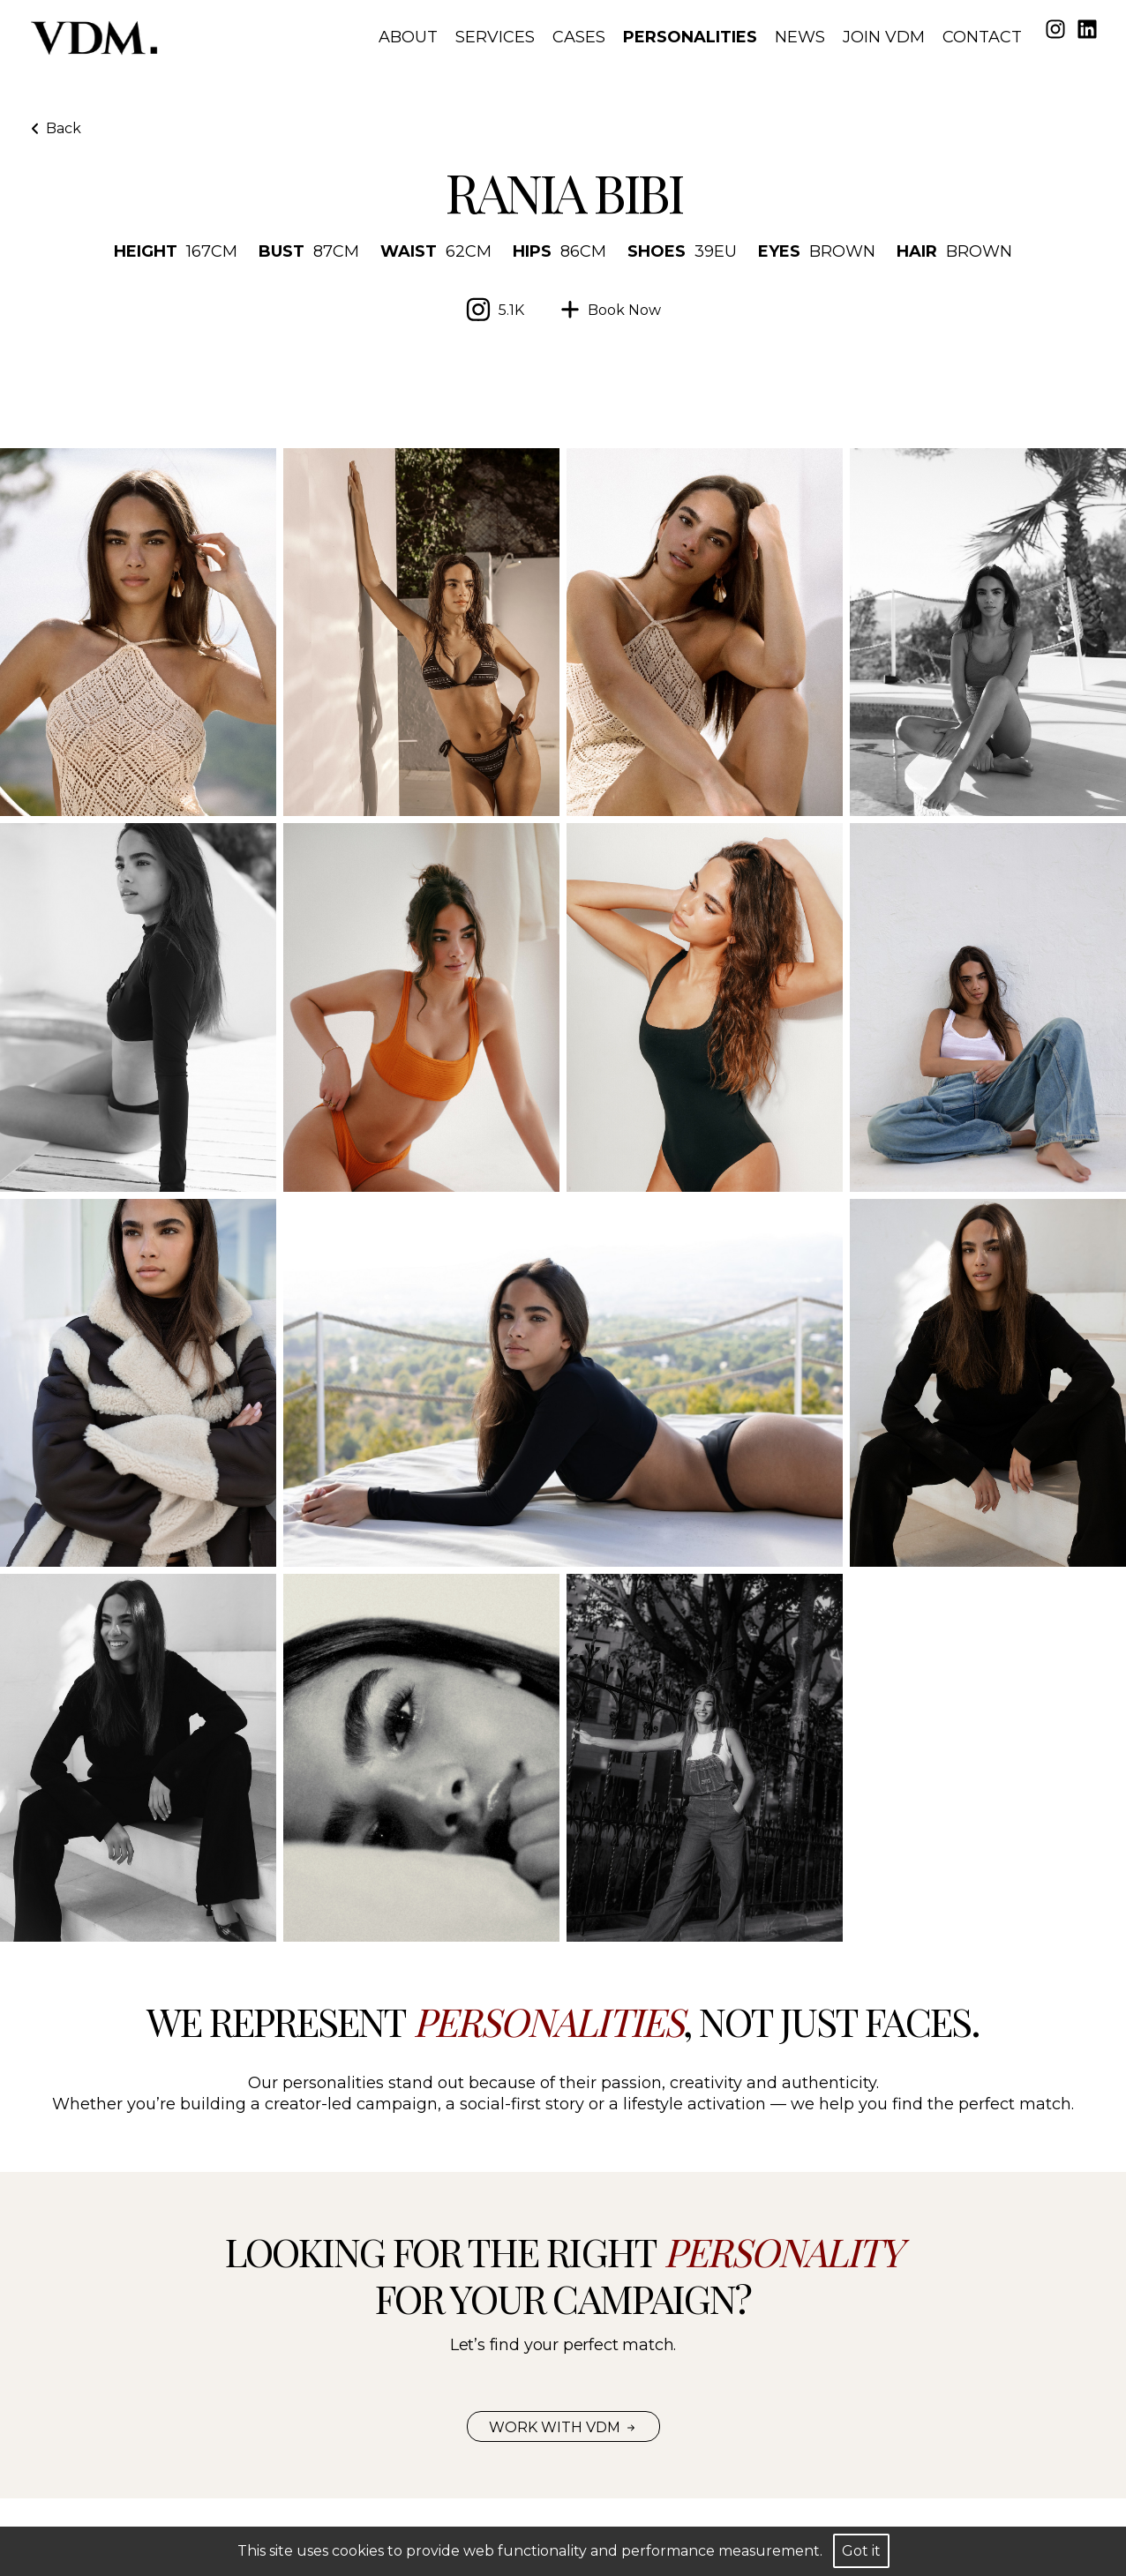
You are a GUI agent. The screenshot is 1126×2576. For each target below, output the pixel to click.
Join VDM (884, 37)
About (408, 37)
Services (495, 37)
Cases (578, 37)
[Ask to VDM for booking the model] (610, 309)
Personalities (690, 37)
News (800, 37)
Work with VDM (563, 2427)
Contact (982, 37)
